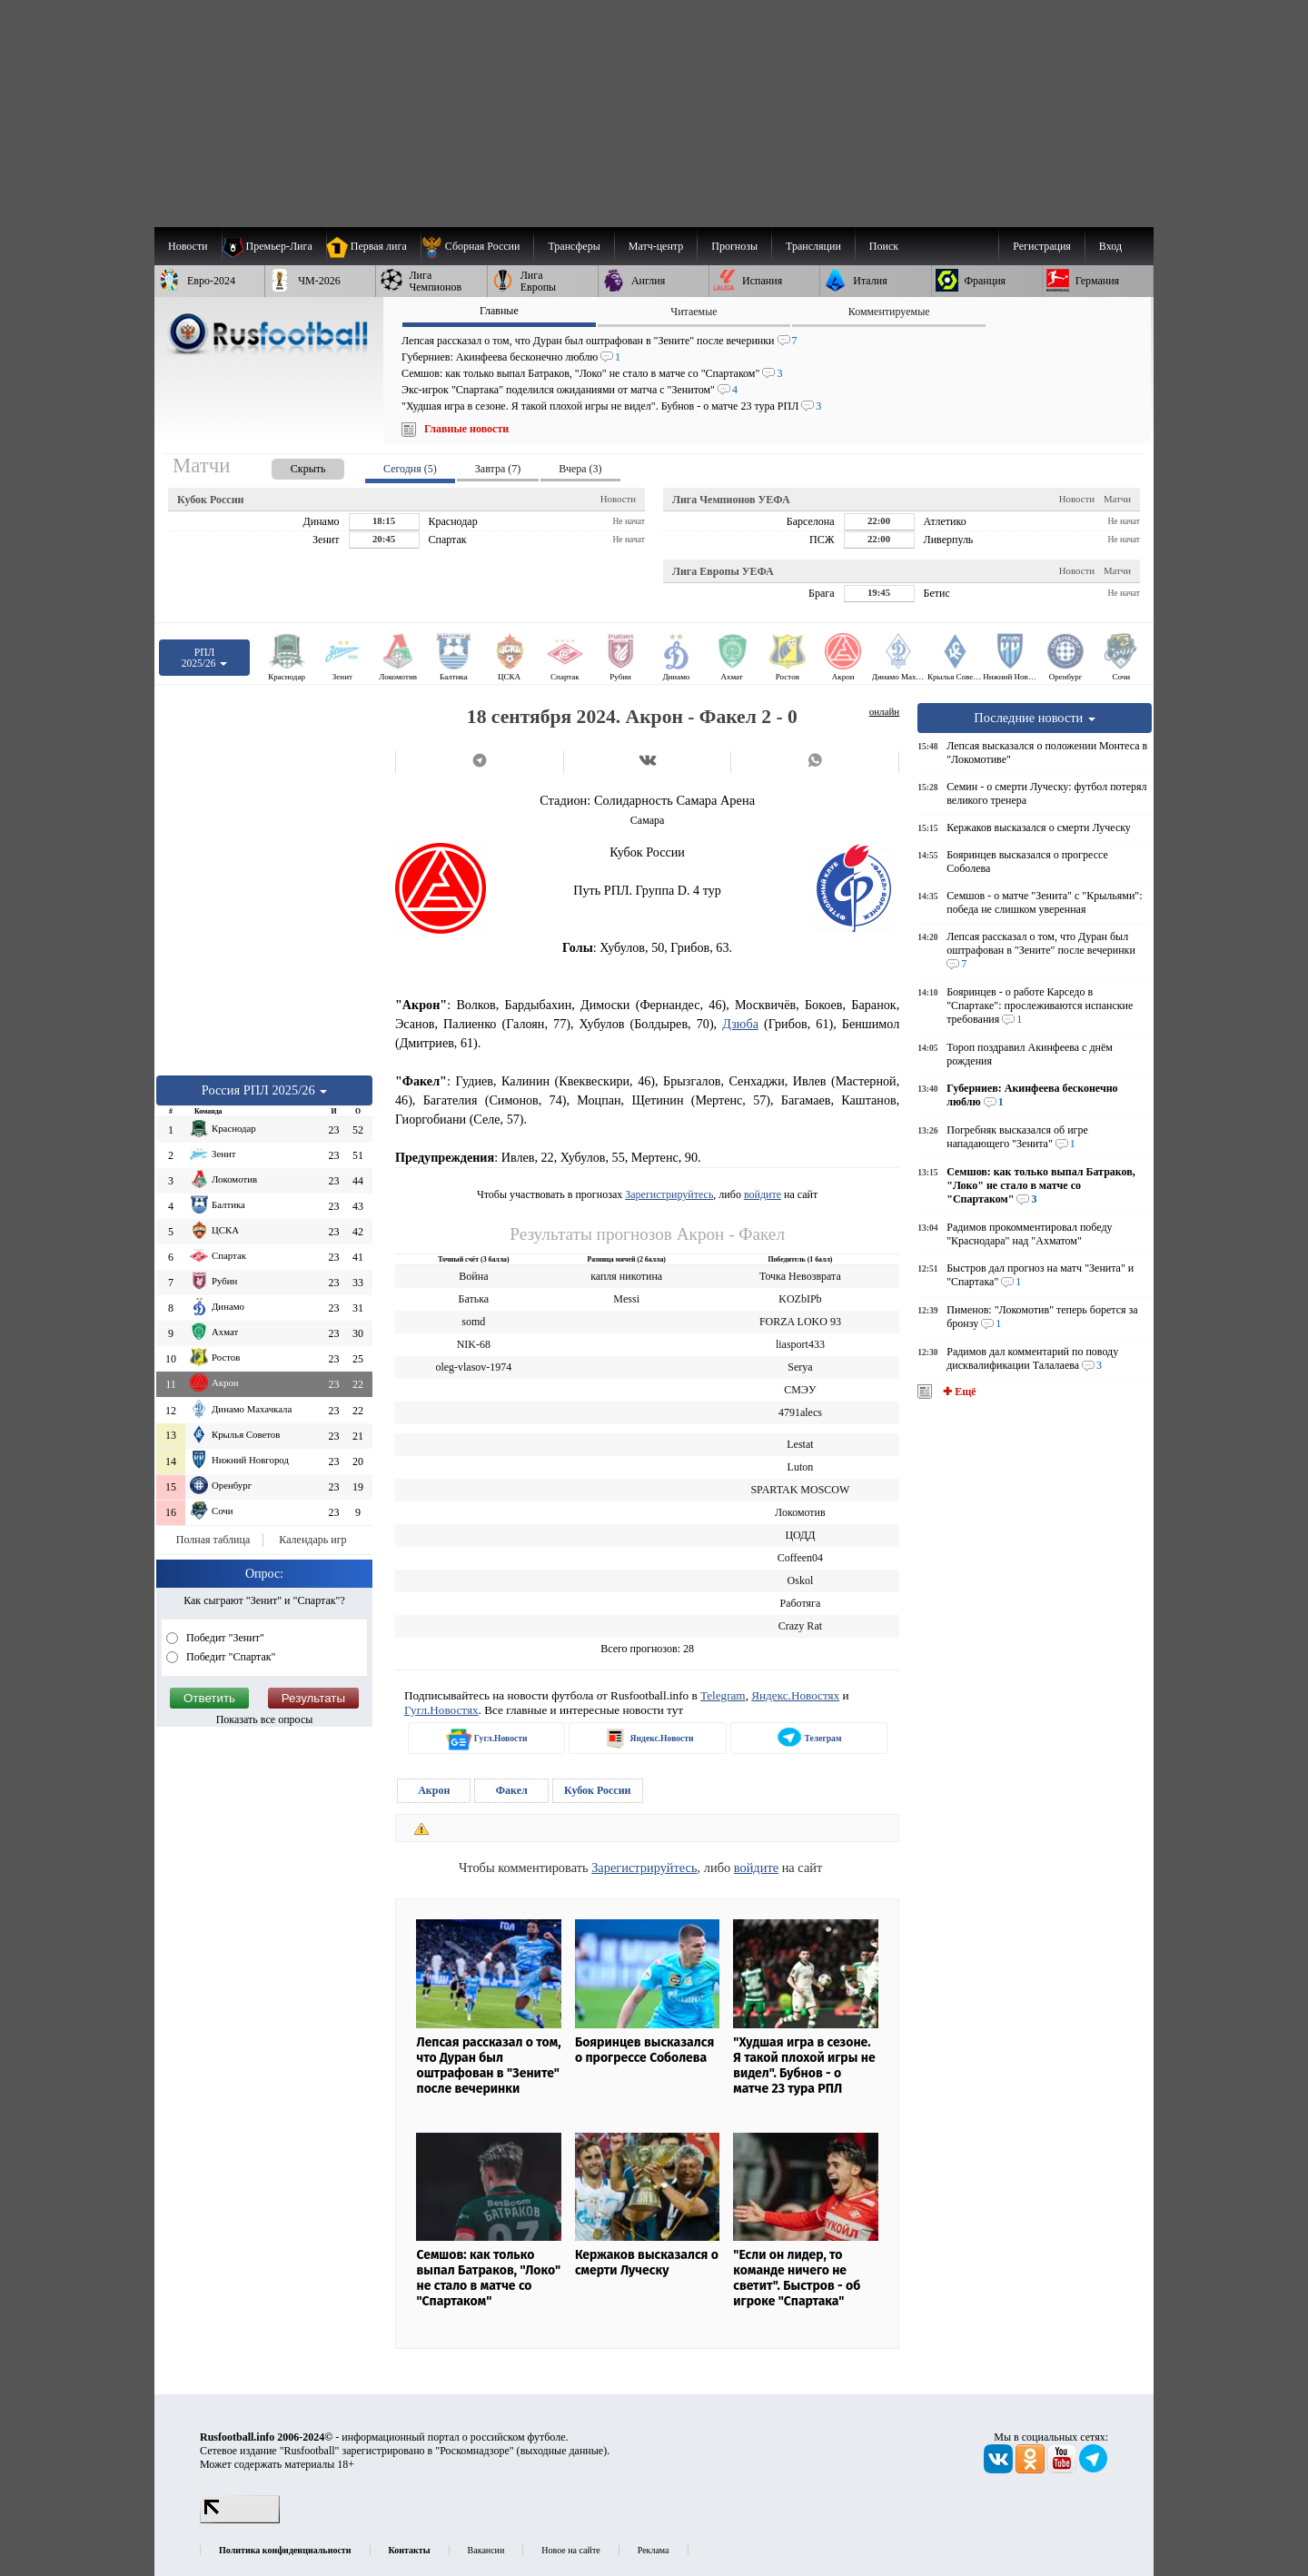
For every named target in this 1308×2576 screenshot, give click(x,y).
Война (473, 1276)
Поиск (883, 246)
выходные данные (562, 2450)
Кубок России (597, 1790)
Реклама (653, 2550)
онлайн (884, 711)
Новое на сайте (570, 2550)
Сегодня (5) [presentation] (410, 468)
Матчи (1117, 498)
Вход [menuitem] (1110, 246)
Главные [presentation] (499, 310)
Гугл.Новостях (441, 1710)
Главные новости (466, 428)
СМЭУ (800, 1389)
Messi (626, 1299)
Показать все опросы (264, 1719)
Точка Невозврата (800, 1276)
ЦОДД (800, 1535)
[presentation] (289, 465)
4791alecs (800, 1412)
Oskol (801, 1580)
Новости (618, 498)
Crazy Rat (800, 1626)
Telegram (723, 1695)
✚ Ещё (958, 1391)
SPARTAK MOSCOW (799, 1489)
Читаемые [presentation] (693, 311)
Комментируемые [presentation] (889, 311)
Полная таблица (213, 1539)
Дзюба (740, 1023)
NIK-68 (473, 1344)
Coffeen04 (800, 1557)
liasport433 (800, 1344)
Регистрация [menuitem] (1042, 246)
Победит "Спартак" (229, 1656)
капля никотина (626, 1276)
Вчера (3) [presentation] (580, 468)
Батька (474, 1299)
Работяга (799, 1603)
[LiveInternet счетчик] (240, 2519)
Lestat (800, 1444)
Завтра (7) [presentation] (497, 468)
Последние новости (1034, 717)
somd (473, 1321)
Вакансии (486, 2550)
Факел (512, 1790)
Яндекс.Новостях (795, 1695)
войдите (762, 1194)
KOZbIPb (799, 1299)
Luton (801, 1467)
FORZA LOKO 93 (800, 1321)
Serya (800, 1367)
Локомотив (800, 1512)
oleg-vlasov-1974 (473, 1367)
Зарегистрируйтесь (669, 1194)
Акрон (434, 1790)
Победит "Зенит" (223, 1637)
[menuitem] (477, 246)
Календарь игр (312, 1539)
